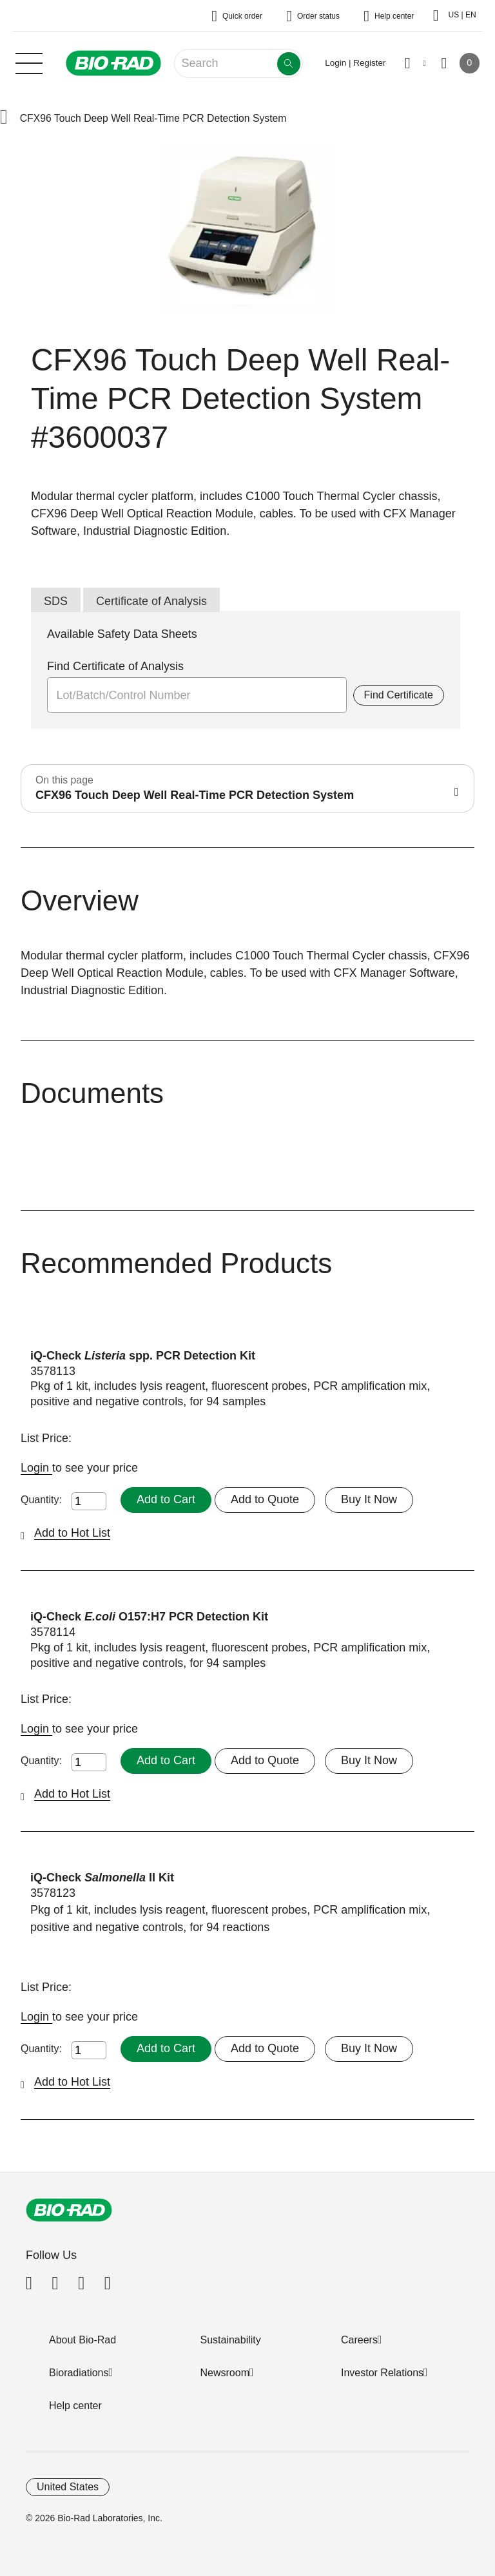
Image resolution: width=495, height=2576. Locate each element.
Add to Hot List (72, 1532)
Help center (75, 2405)
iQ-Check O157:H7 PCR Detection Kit (149, 1616)
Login (36, 1467)
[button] (4, 118)
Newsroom (224, 2372)
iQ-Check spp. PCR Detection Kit (142, 1355)
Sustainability (230, 2339)
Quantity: (41, 1499)
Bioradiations (79, 2372)
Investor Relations (382, 2372)
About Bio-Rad (82, 2339)
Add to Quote (265, 1499)
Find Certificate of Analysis (115, 666)
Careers (359, 2339)
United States (68, 2486)
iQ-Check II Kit (102, 1877)
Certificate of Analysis (151, 601)
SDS (56, 601)
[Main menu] (29, 62)
